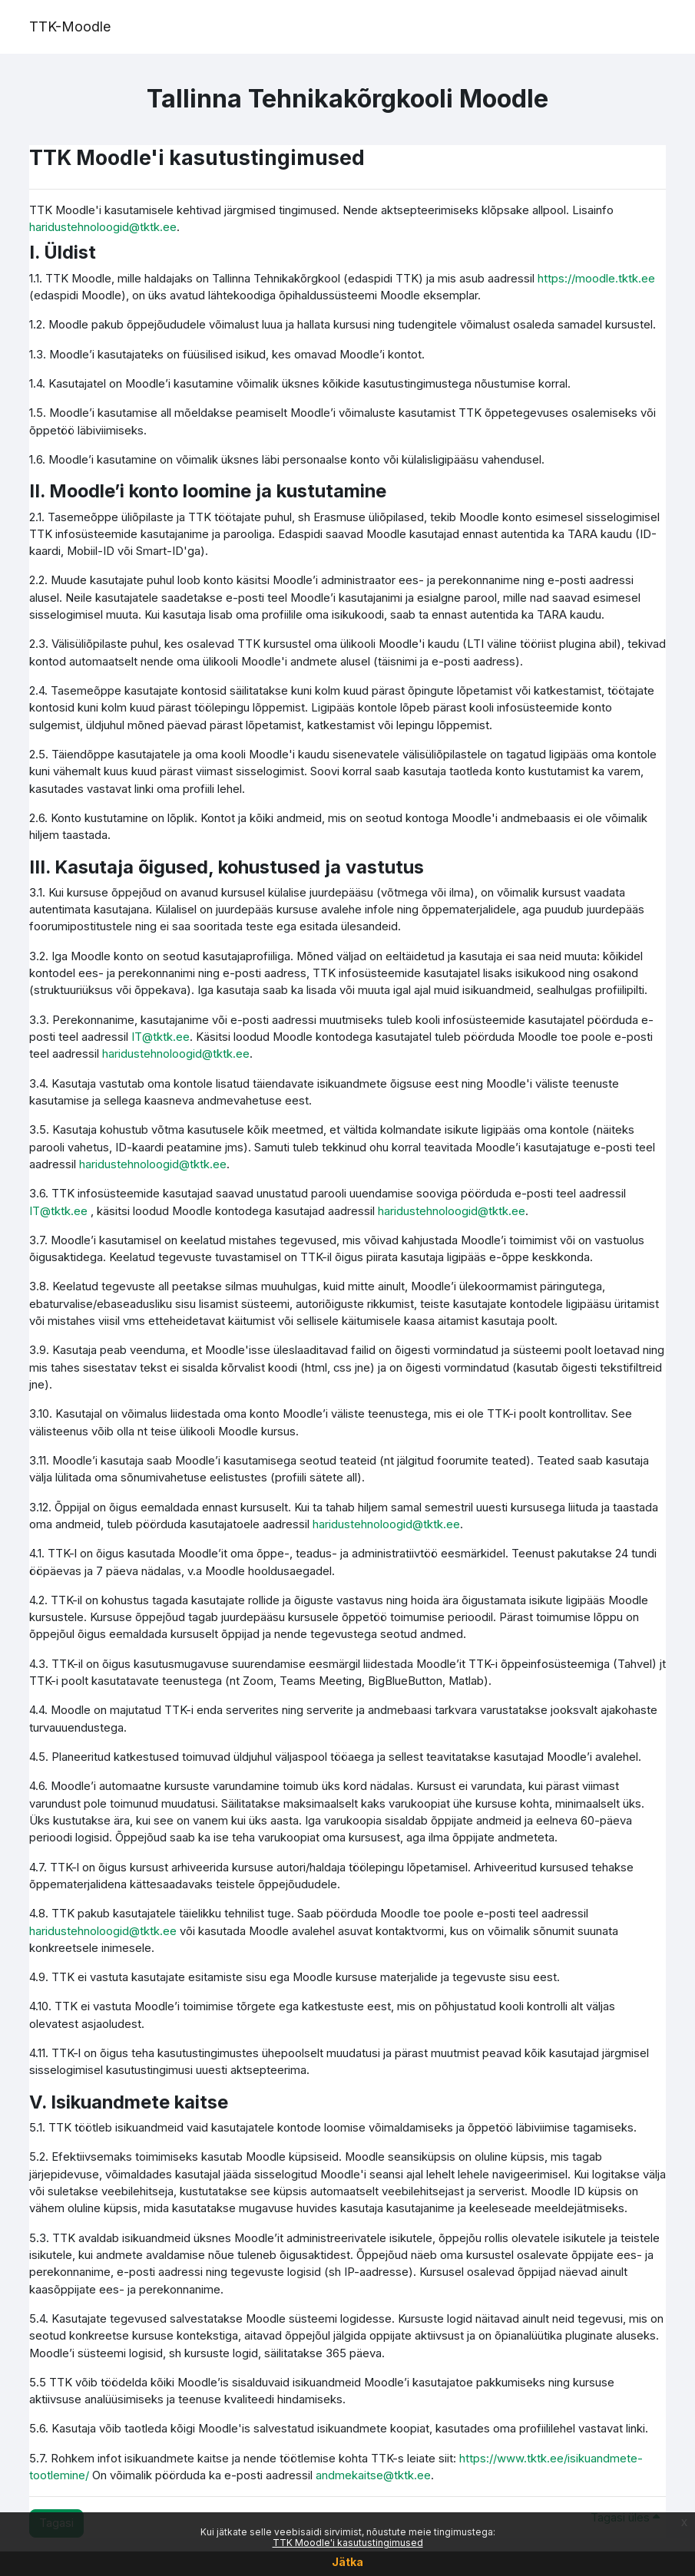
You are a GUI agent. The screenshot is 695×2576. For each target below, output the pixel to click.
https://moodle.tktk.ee (596, 279)
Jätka (347, 2561)
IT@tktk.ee (160, 1037)
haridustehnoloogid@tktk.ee (103, 227)
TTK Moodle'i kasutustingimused (348, 2542)
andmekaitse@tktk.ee (373, 2475)
